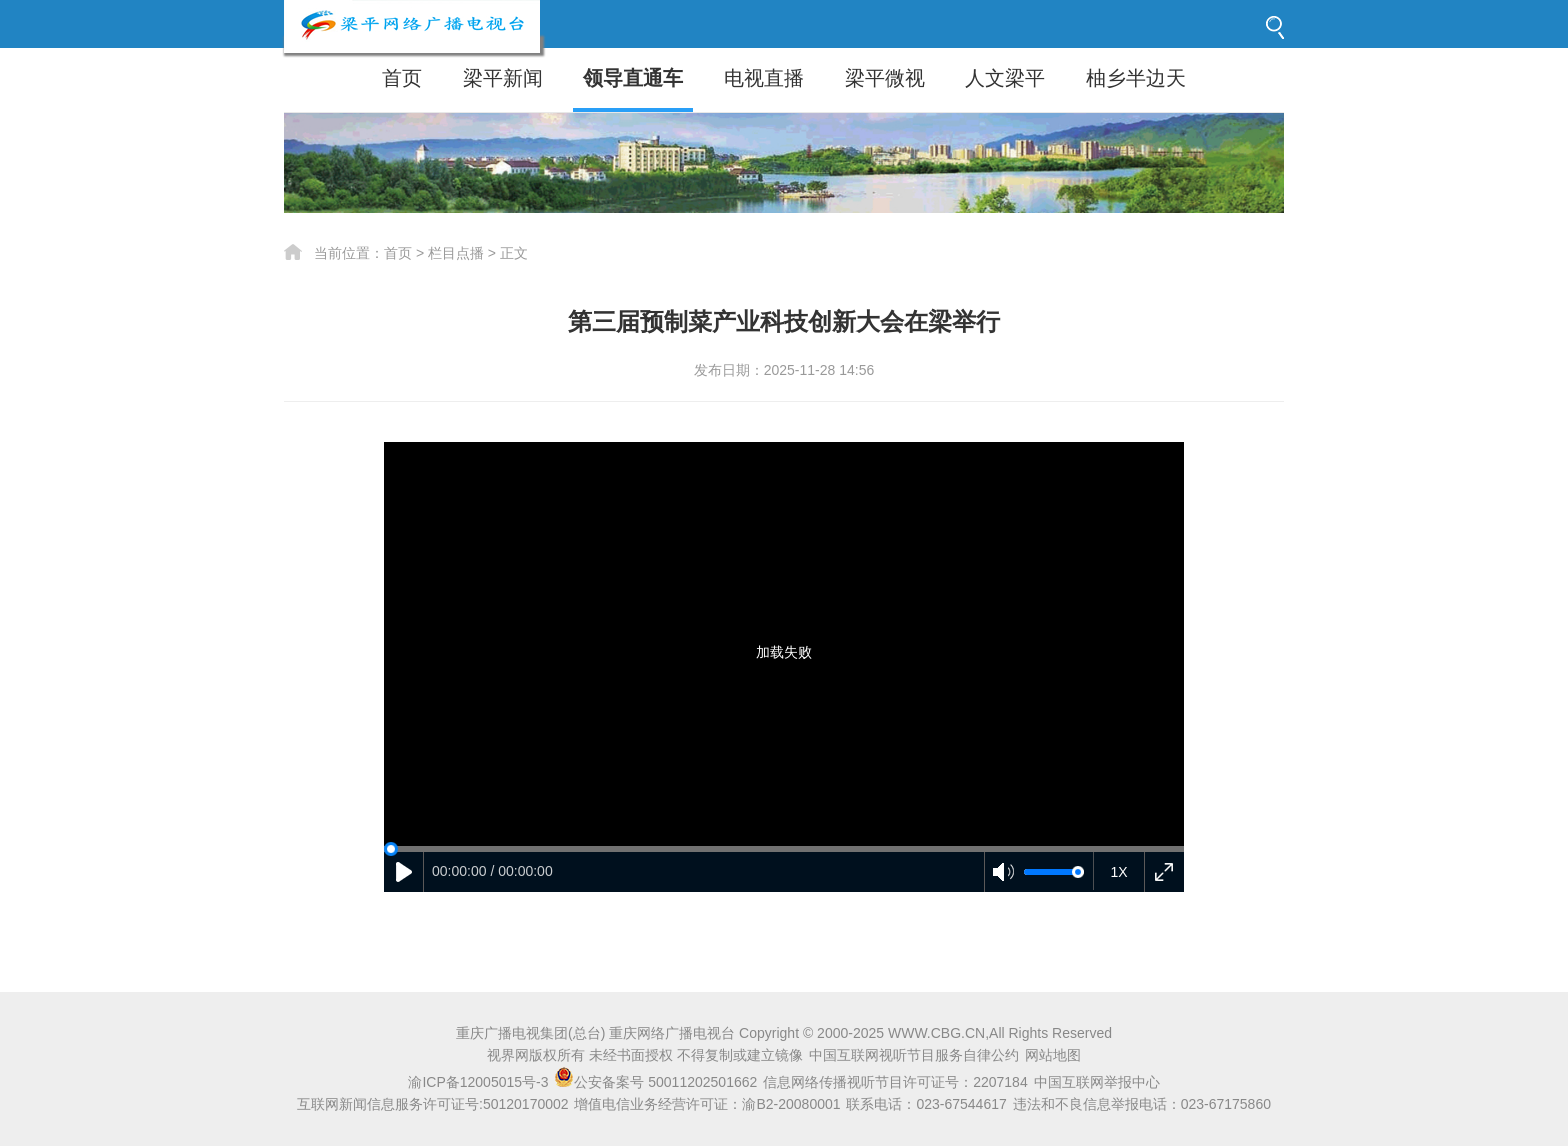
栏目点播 (456, 253)
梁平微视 (885, 78)
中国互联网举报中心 (1097, 1082)
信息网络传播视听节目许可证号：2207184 (895, 1082)
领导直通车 (633, 78)
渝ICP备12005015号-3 (478, 1082)
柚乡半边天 (1136, 78)
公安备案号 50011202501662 (657, 1082)
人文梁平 (1005, 78)
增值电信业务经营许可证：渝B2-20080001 (707, 1104)
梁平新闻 (503, 78)
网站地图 (1053, 1055)
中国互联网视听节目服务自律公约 (914, 1055)
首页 (402, 78)
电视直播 (764, 78)
